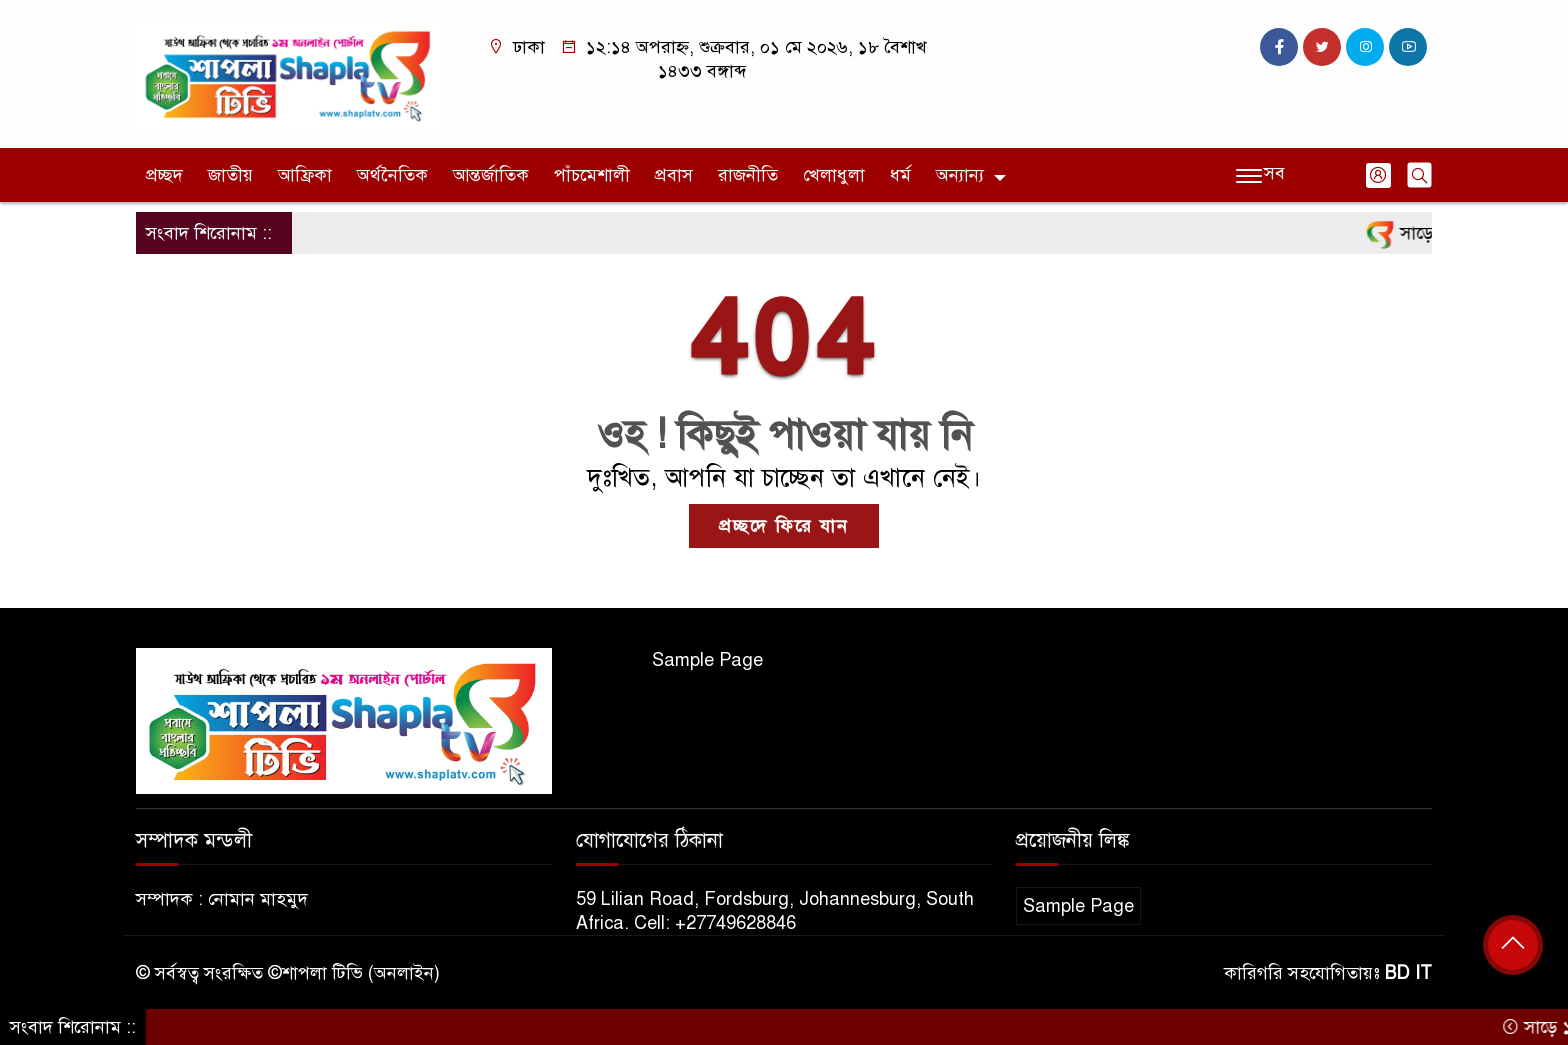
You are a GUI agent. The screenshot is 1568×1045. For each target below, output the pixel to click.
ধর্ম (900, 175)
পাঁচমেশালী (592, 175)
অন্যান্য (960, 175)
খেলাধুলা (834, 175)
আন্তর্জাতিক (491, 175)
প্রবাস (674, 175)
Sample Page (707, 660)
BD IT (1408, 973)
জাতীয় (230, 175)
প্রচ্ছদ (164, 175)
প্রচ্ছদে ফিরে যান (784, 526)
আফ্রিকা (305, 175)
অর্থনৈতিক (392, 175)
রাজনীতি (748, 175)
